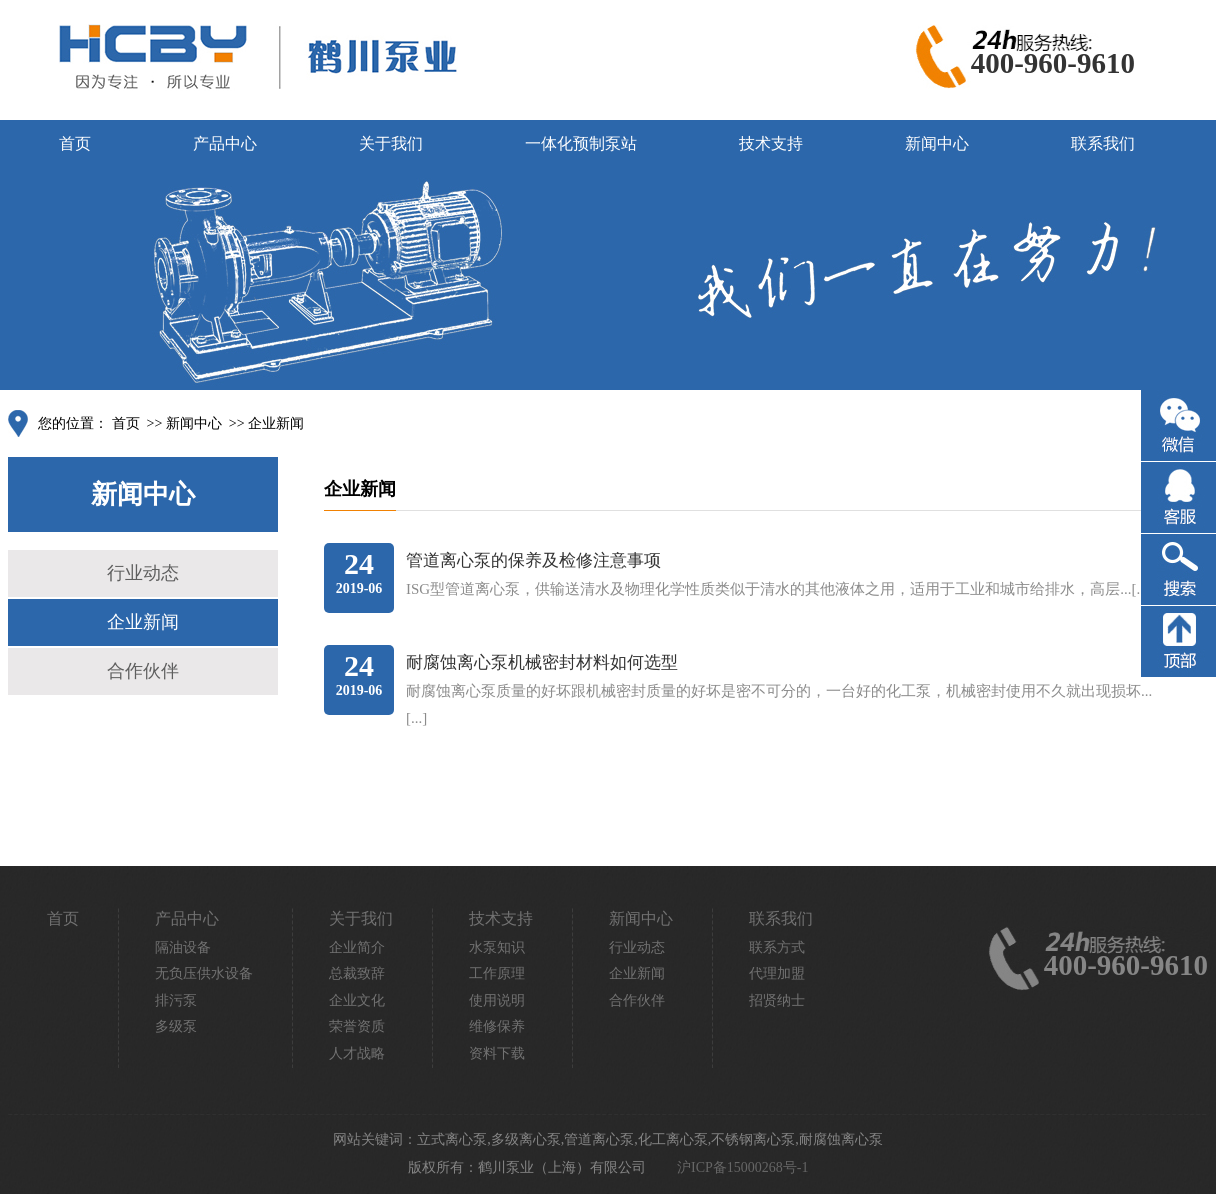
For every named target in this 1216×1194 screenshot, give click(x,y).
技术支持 (771, 143)
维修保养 (497, 1026)
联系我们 (1103, 143)
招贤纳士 (777, 1000)
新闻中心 (937, 143)
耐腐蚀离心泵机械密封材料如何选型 (542, 662)
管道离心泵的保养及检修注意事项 (533, 560)
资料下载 (497, 1053)
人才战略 (357, 1053)
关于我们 (391, 143)
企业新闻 (276, 423)
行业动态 (143, 573)
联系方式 (777, 947)
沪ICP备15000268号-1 (742, 1167)
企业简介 (357, 947)
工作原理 (497, 973)
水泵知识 (497, 947)
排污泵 (176, 1000)
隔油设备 (183, 947)
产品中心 (225, 143)
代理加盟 (777, 973)
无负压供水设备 (204, 973)
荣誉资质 (357, 1026)
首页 (75, 143)
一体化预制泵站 (581, 143)
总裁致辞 (357, 973)
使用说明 (497, 1000)
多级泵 (176, 1026)
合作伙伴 (143, 671)
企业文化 (357, 1000)
